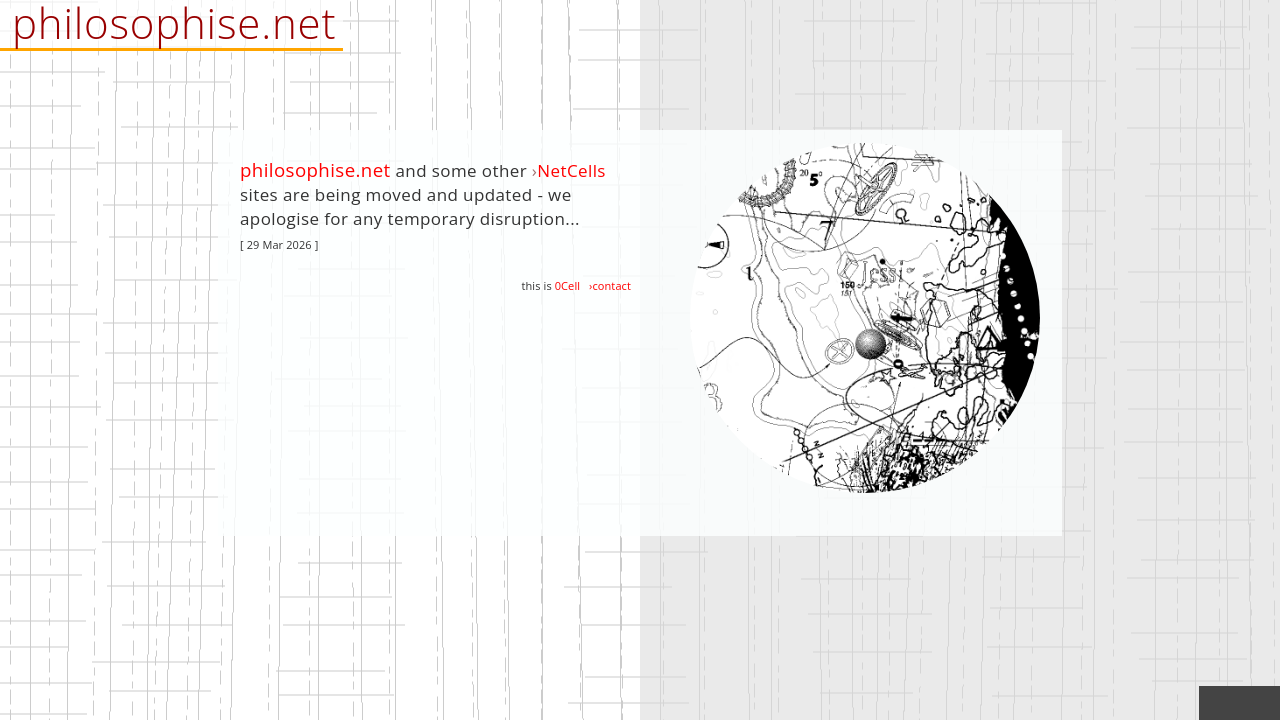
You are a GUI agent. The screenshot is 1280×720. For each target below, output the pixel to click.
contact (611, 285)
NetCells (571, 170)
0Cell (567, 285)
